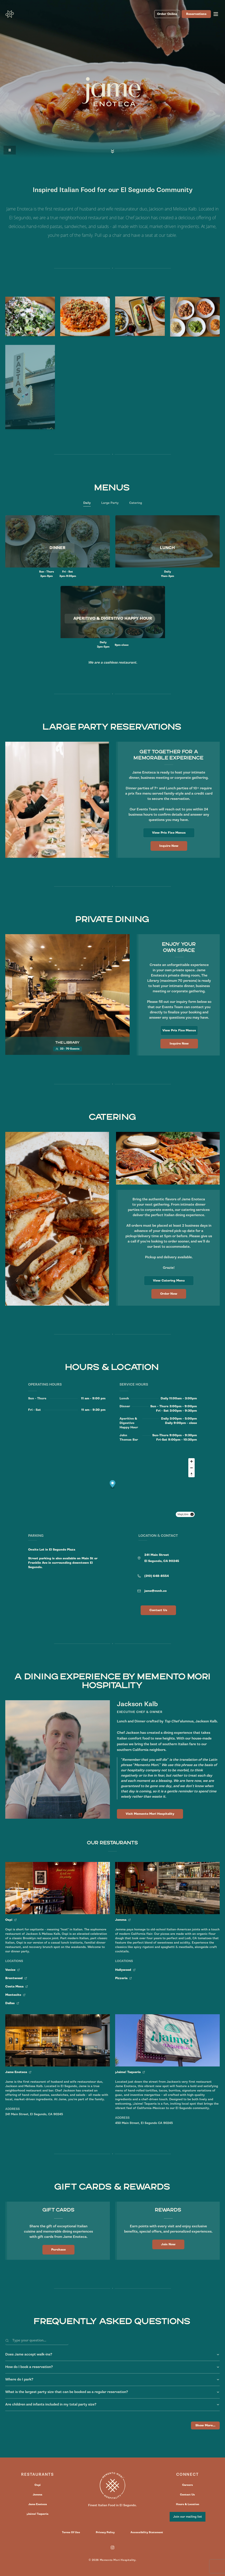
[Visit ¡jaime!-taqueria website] (130, 2072)
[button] (113, 1484)
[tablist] (112, 502)
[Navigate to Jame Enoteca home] (9, 14)
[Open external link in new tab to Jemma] (37, 2495)
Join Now (168, 2244)
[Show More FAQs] (205, 2425)
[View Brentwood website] (16, 1978)
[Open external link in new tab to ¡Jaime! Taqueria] (37, 2514)
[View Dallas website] (12, 2003)
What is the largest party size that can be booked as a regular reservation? (112, 2392)
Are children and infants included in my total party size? (112, 2404)
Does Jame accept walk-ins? (112, 2354)
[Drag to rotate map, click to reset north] (191, 1474)
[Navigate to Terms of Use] (71, 2533)
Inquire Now (168, 846)
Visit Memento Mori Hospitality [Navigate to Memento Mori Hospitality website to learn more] (150, 1814)
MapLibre (183, 1514)
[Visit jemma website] (123, 1920)
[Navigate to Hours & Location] (187, 2504)
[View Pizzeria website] (123, 1978)
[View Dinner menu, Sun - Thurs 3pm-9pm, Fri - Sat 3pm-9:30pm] (56, 548)
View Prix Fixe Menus (169, 833)
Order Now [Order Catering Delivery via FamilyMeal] (168, 1294)
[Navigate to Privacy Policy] (105, 2533)
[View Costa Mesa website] (16, 1986)
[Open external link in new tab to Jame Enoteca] (37, 2504)
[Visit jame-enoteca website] (18, 2072)
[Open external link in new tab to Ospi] (37, 2485)
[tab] (87, 502)
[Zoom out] (191, 1468)
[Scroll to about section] (112, 151)
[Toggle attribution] (192, 1514)
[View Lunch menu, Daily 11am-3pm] (162, 548)
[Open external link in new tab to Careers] (187, 2485)
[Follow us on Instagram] (112, 2547)
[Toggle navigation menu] (216, 14)
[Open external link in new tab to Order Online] (167, 14)
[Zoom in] (191, 1461)
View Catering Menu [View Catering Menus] (169, 1280)
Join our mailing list (187, 2517)
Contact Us (158, 1610)
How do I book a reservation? (112, 2367)
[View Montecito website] (15, 1995)
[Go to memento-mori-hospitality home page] (112, 2490)
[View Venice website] (12, 1970)
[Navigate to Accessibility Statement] (146, 2533)
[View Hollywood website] (125, 1970)
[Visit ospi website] (11, 1920)
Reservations (196, 14)
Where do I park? (112, 2379)
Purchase (58, 2249)
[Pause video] (10, 150)
